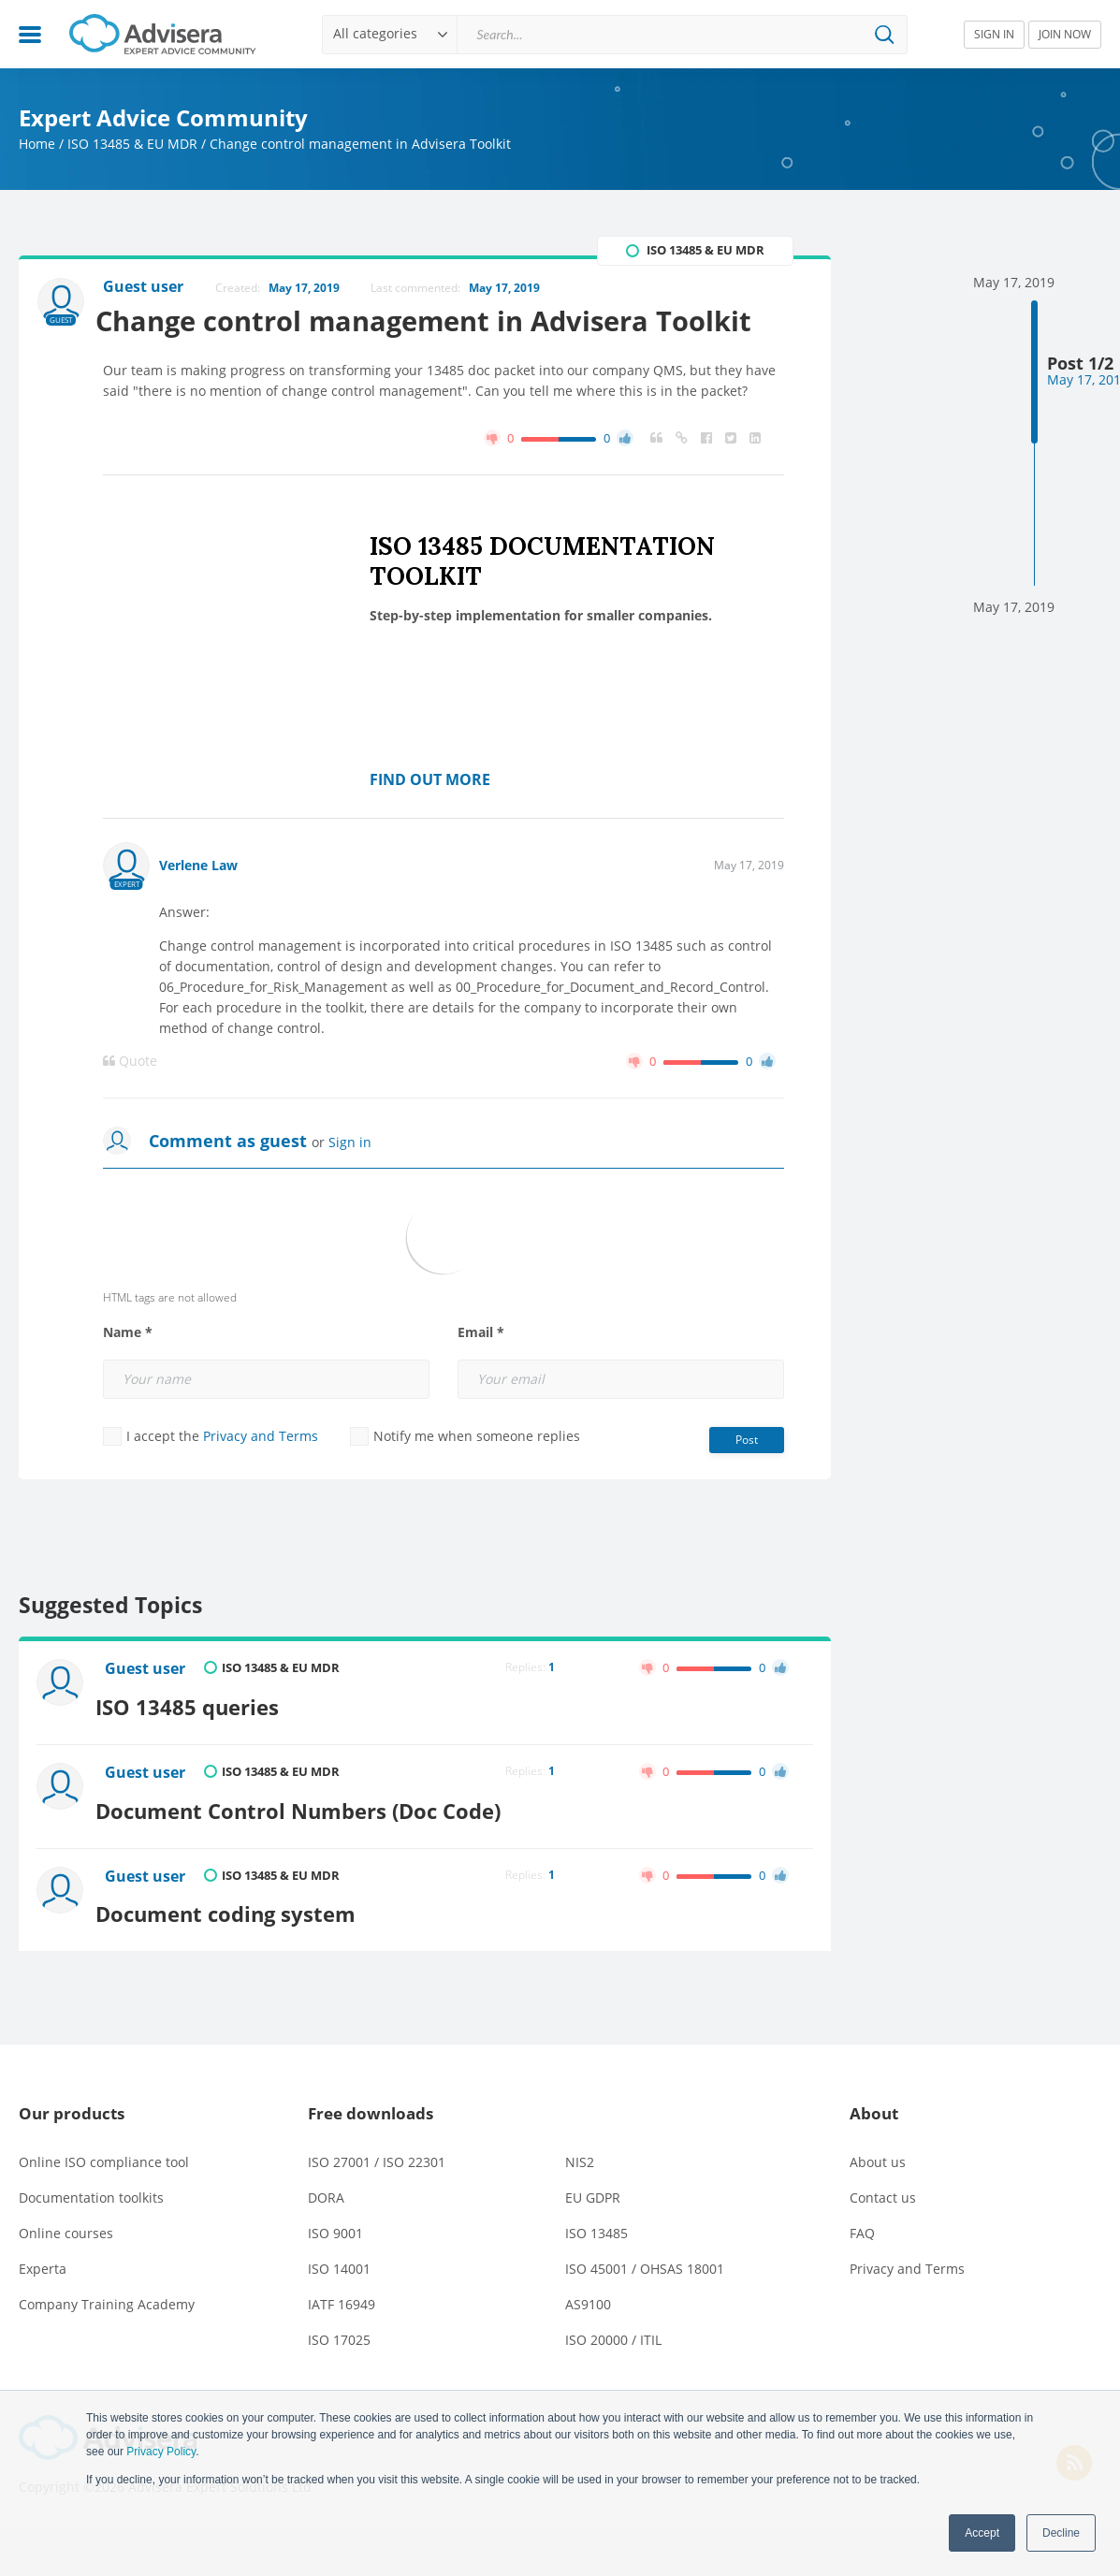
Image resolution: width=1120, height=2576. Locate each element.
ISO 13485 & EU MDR (132, 144)
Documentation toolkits (91, 2182)
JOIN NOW (1065, 34)
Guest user (148, 1670)
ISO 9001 (335, 2218)
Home (37, 144)
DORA (326, 2182)
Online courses (66, 2218)
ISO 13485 (596, 2218)
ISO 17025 (339, 2325)
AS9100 (588, 2289)
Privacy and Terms (260, 1437)
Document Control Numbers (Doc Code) (319, 1801)
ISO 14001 (339, 2254)
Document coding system (243, 1899)
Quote (130, 1062)
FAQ (862, 2218)
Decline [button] (1061, 2533)
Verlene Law (198, 866)
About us (878, 2147)
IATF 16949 (341, 2289)
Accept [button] (982, 2533)
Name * (128, 1333)
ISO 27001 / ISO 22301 (376, 2147)
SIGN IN (994, 34)
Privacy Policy (161, 2451)
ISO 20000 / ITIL (613, 2325)
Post (746, 1440)
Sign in (349, 1143)
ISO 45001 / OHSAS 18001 (644, 2254)
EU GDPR (592, 2182)
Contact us (883, 2182)
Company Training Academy (107, 2289)
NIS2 (579, 2147)
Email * (481, 1333)
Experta (42, 2254)
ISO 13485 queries (202, 1703)
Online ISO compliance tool (104, 2147)
